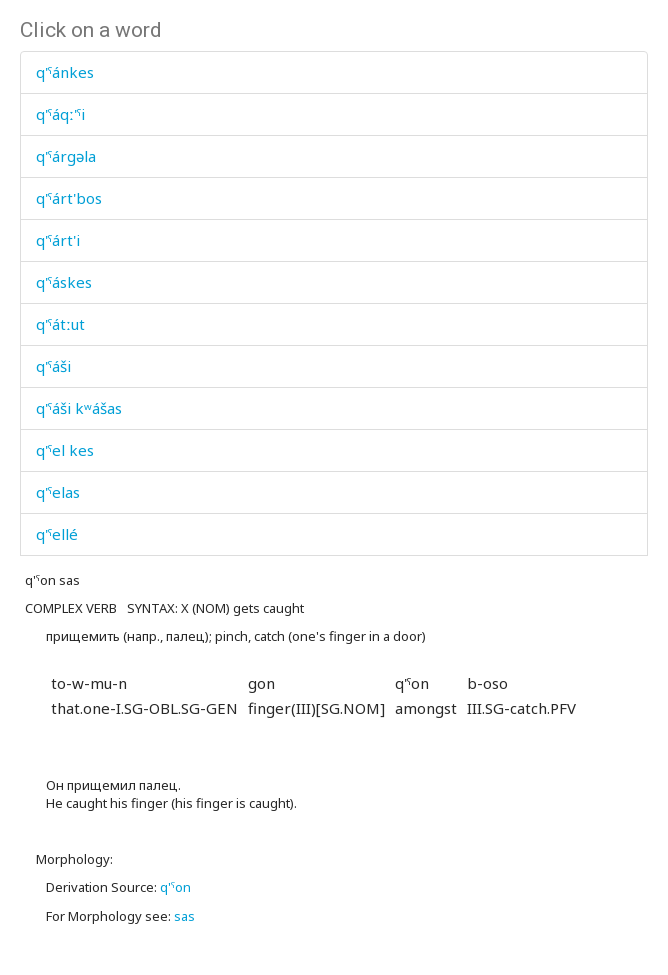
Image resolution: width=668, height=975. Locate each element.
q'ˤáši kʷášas (79, 408)
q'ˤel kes (65, 450)
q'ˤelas (58, 492)
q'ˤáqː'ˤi (60, 114)
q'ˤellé (57, 534)
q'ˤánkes (65, 72)
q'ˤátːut (60, 324)
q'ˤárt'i (58, 240)
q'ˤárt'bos (69, 198)
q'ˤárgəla (66, 156)
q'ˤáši (53, 366)
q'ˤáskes (64, 282)
